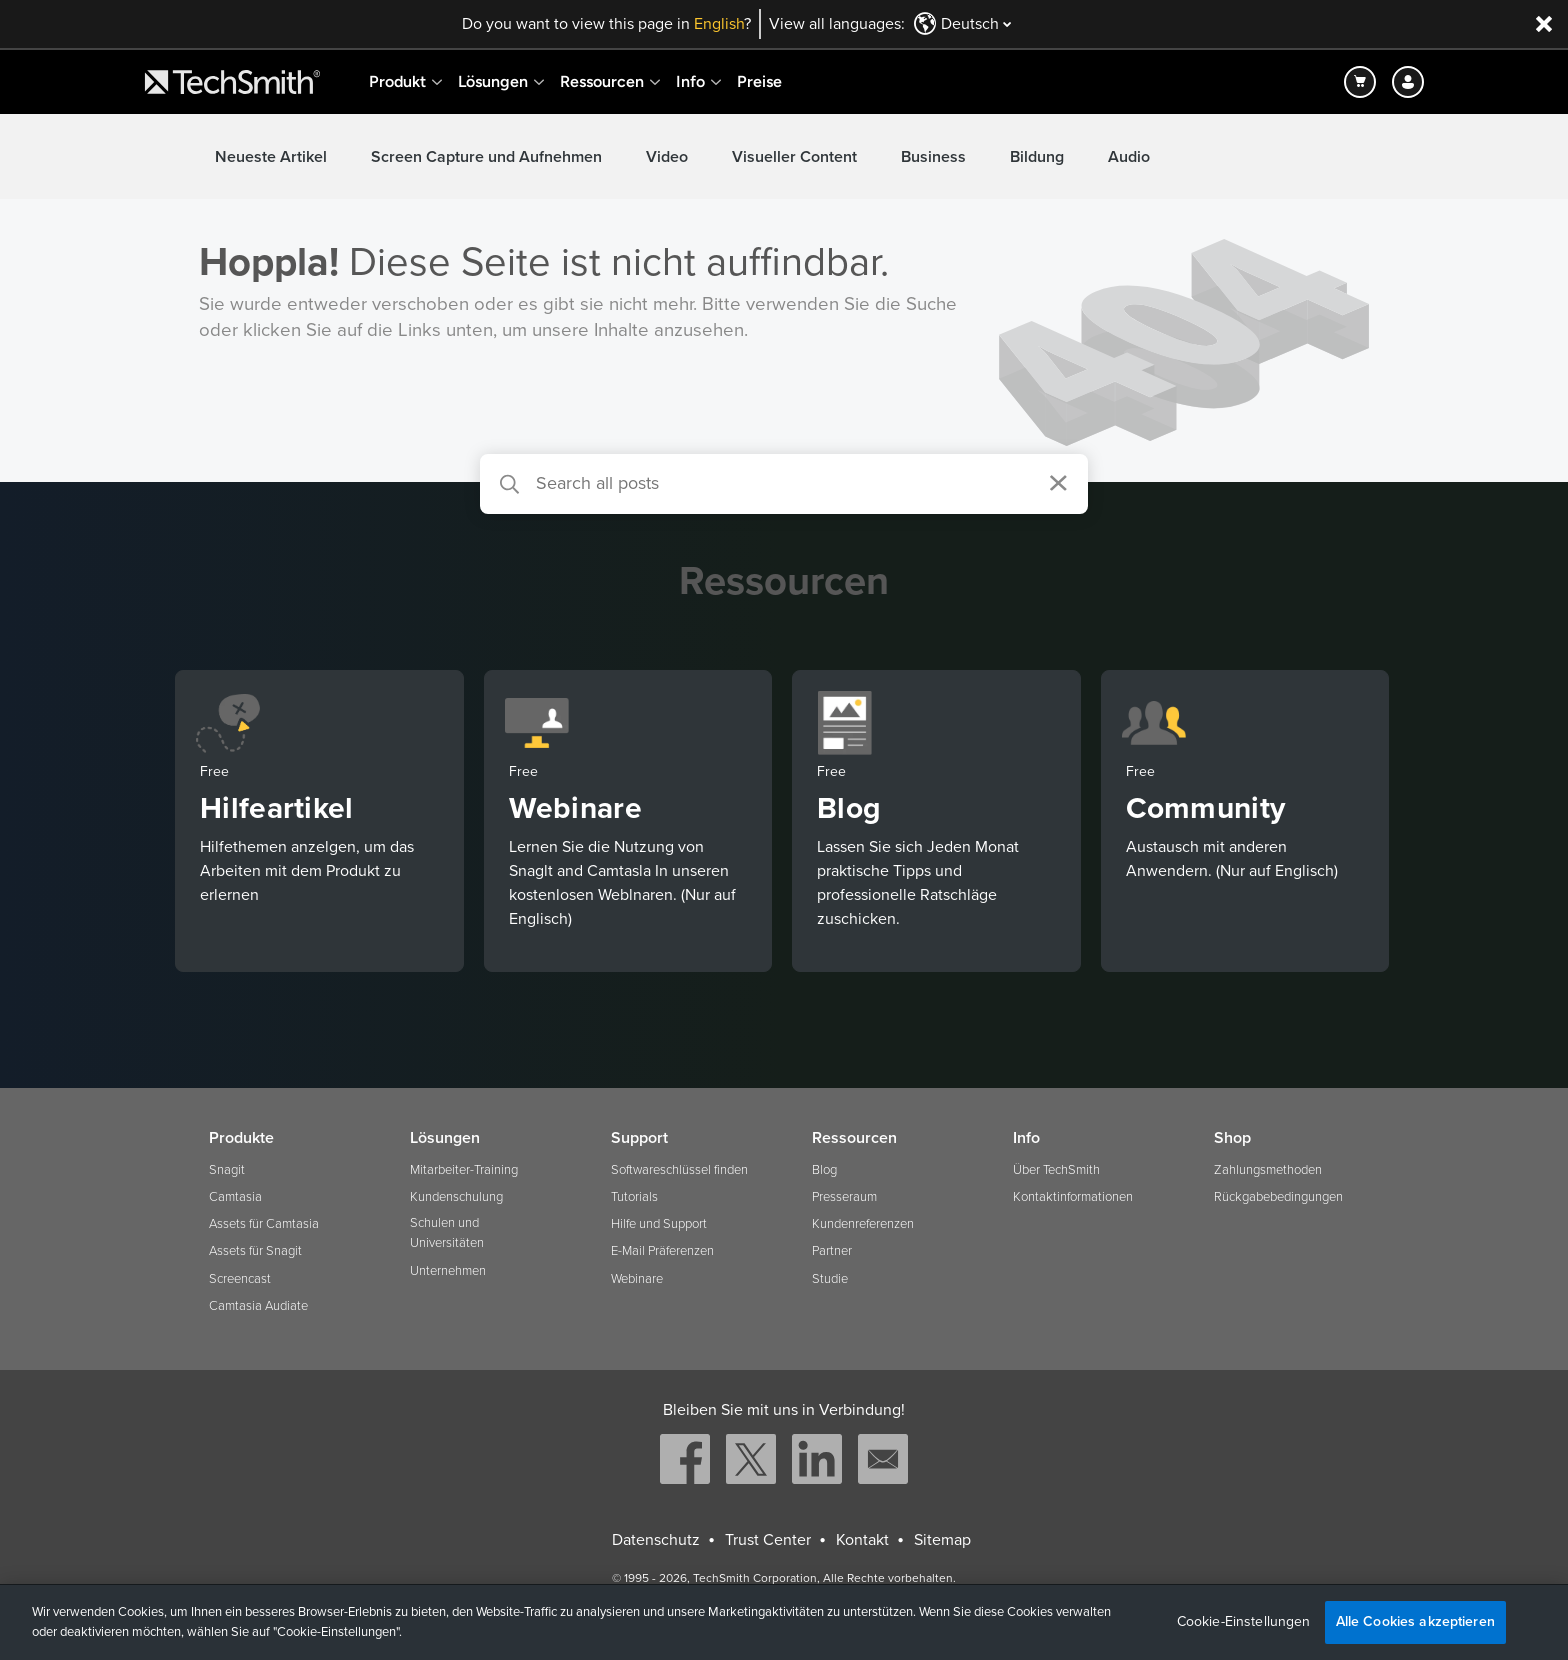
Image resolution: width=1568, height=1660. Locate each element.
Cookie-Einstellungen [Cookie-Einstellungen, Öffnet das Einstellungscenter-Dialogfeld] (1244, 1622)
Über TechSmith (1056, 1170)
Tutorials (634, 1197)
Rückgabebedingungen (1278, 1197)
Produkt (397, 81)
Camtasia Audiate (258, 1306)
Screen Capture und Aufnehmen (486, 157)
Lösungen (493, 81)
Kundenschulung (456, 1197)
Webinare (637, 1279)
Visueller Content (794, 157)
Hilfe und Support (659, 1224)
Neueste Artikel (271, 157)
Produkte (241, 1138)
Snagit (227, 1170)
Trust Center (768, 1540)
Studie (830, 1279)
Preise (759, 81)
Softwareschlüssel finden (679, 1170)
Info (690, 81)
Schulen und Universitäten (447, 1233)
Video (667, 157)
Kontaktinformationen (1073, 1197)
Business (933, 157)
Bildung (1037, 157)
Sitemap (942, 1540)
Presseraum (844, 1197)
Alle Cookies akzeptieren (1415, 1621)
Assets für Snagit (255, 1251)
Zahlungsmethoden (1268, 1170)
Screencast (240, 1279)
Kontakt (862, 1540)
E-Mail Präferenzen (662, 1251)
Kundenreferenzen (863, 1224)
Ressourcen (602, 81)
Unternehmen (448, 1271)
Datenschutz (656, 1540)
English (719, 24)
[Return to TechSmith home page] (232, 82)
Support (639, 1138)
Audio (1129, 157)
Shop (1232, 1138)
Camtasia (235, 1197)
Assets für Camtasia (264, 1224)
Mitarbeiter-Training (464, 1170)
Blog (824, 1170)
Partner (832, 1251)
